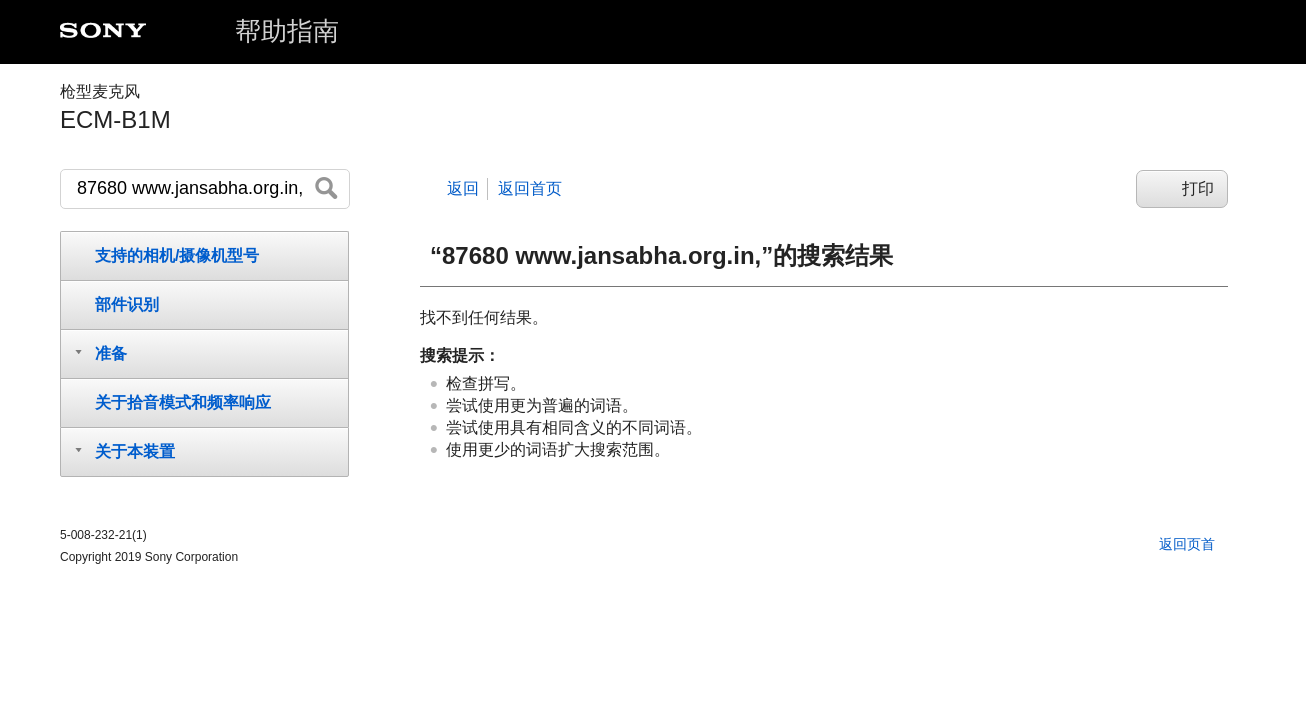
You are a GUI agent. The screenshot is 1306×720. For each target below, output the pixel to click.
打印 (1198, 188)
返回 (463, 188)
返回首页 (530, 188)
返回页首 (1187, 544)
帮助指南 (287, 31)
